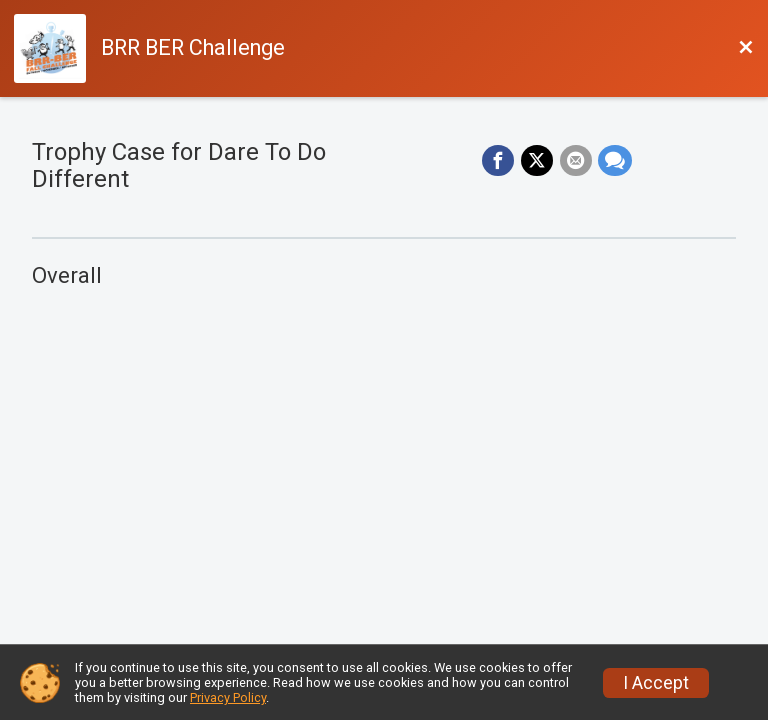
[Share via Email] (575, 161)
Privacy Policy (228, 697)
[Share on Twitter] (537, 161)
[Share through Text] (614, 161)
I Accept (656, 683)
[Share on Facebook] (499, 161)
